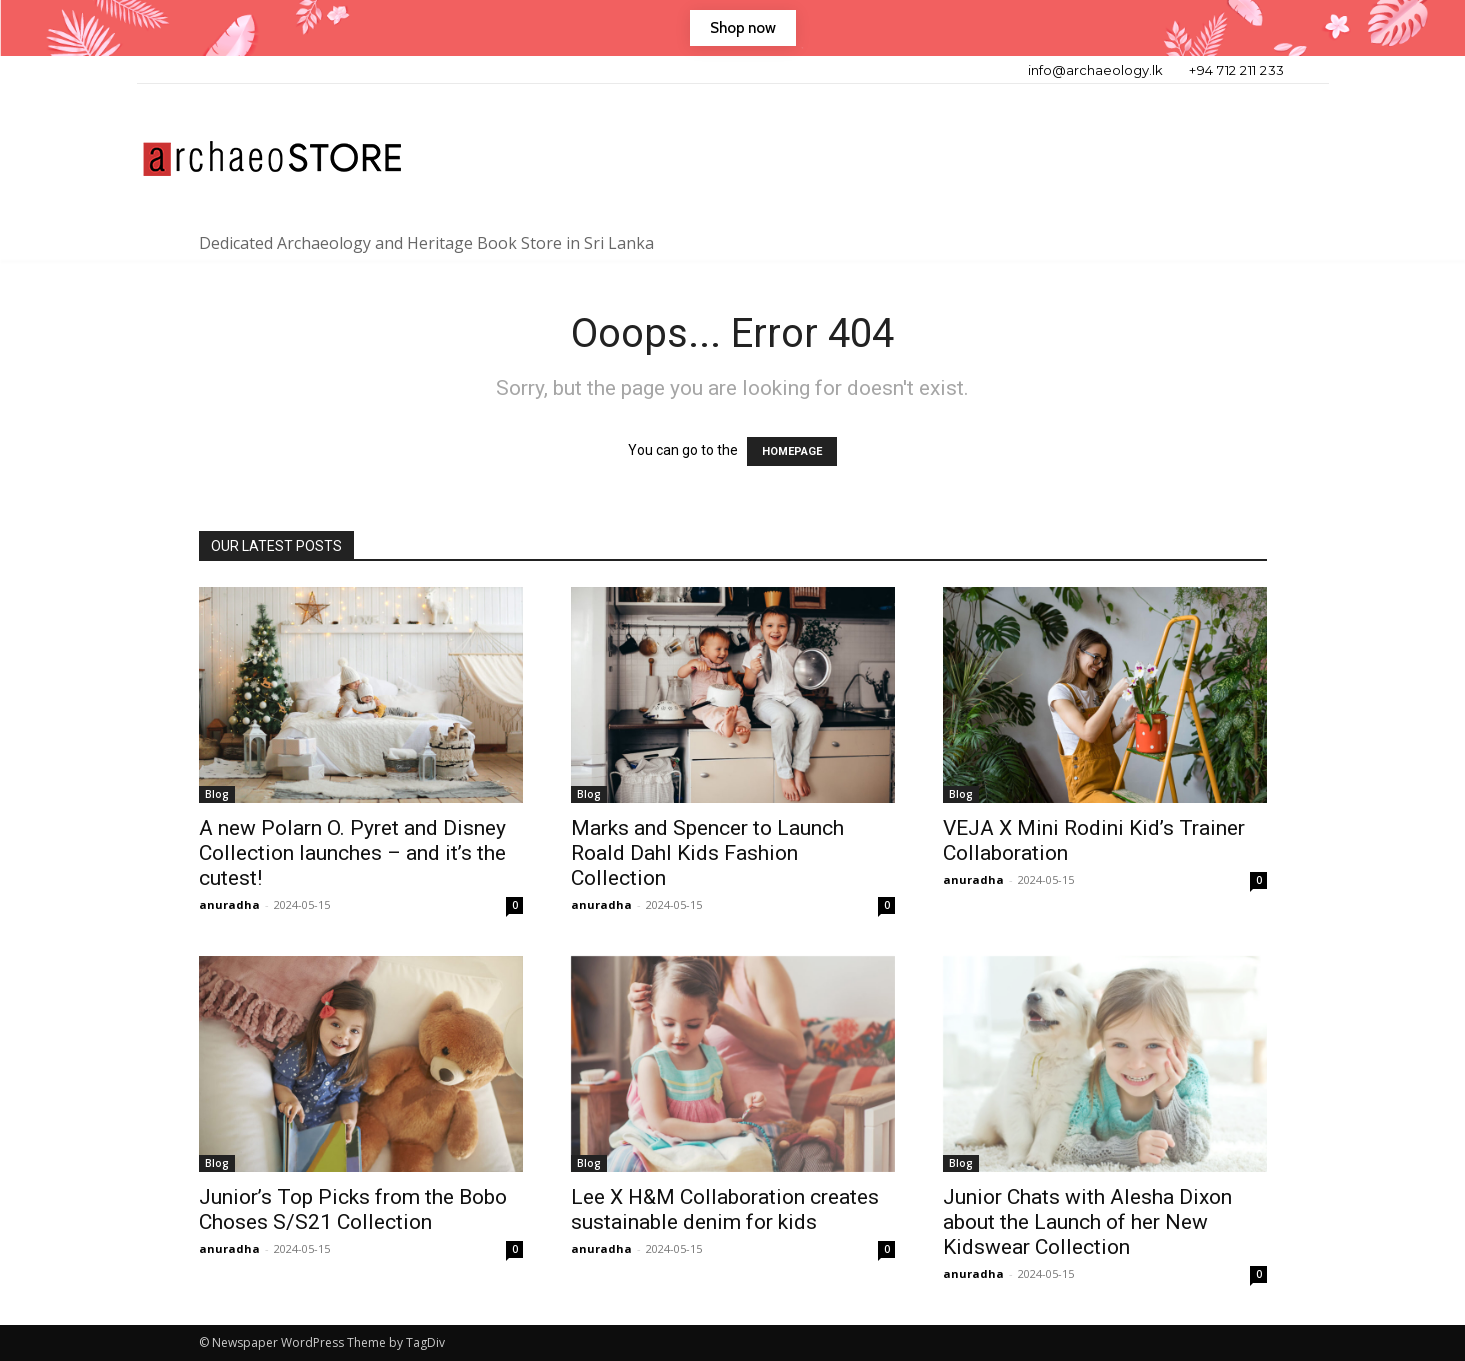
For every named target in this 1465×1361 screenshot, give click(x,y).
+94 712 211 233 (1237, 70)
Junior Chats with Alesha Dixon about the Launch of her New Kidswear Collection (1087, 1222)
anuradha (229, 904)
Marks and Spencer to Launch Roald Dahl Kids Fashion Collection (707, 853)
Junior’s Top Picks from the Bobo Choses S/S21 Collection (353, 1209)
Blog (217, 794)
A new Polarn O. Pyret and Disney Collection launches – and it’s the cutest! (352, 853)
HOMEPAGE (792, 451)
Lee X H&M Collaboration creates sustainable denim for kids (725, 1209)
